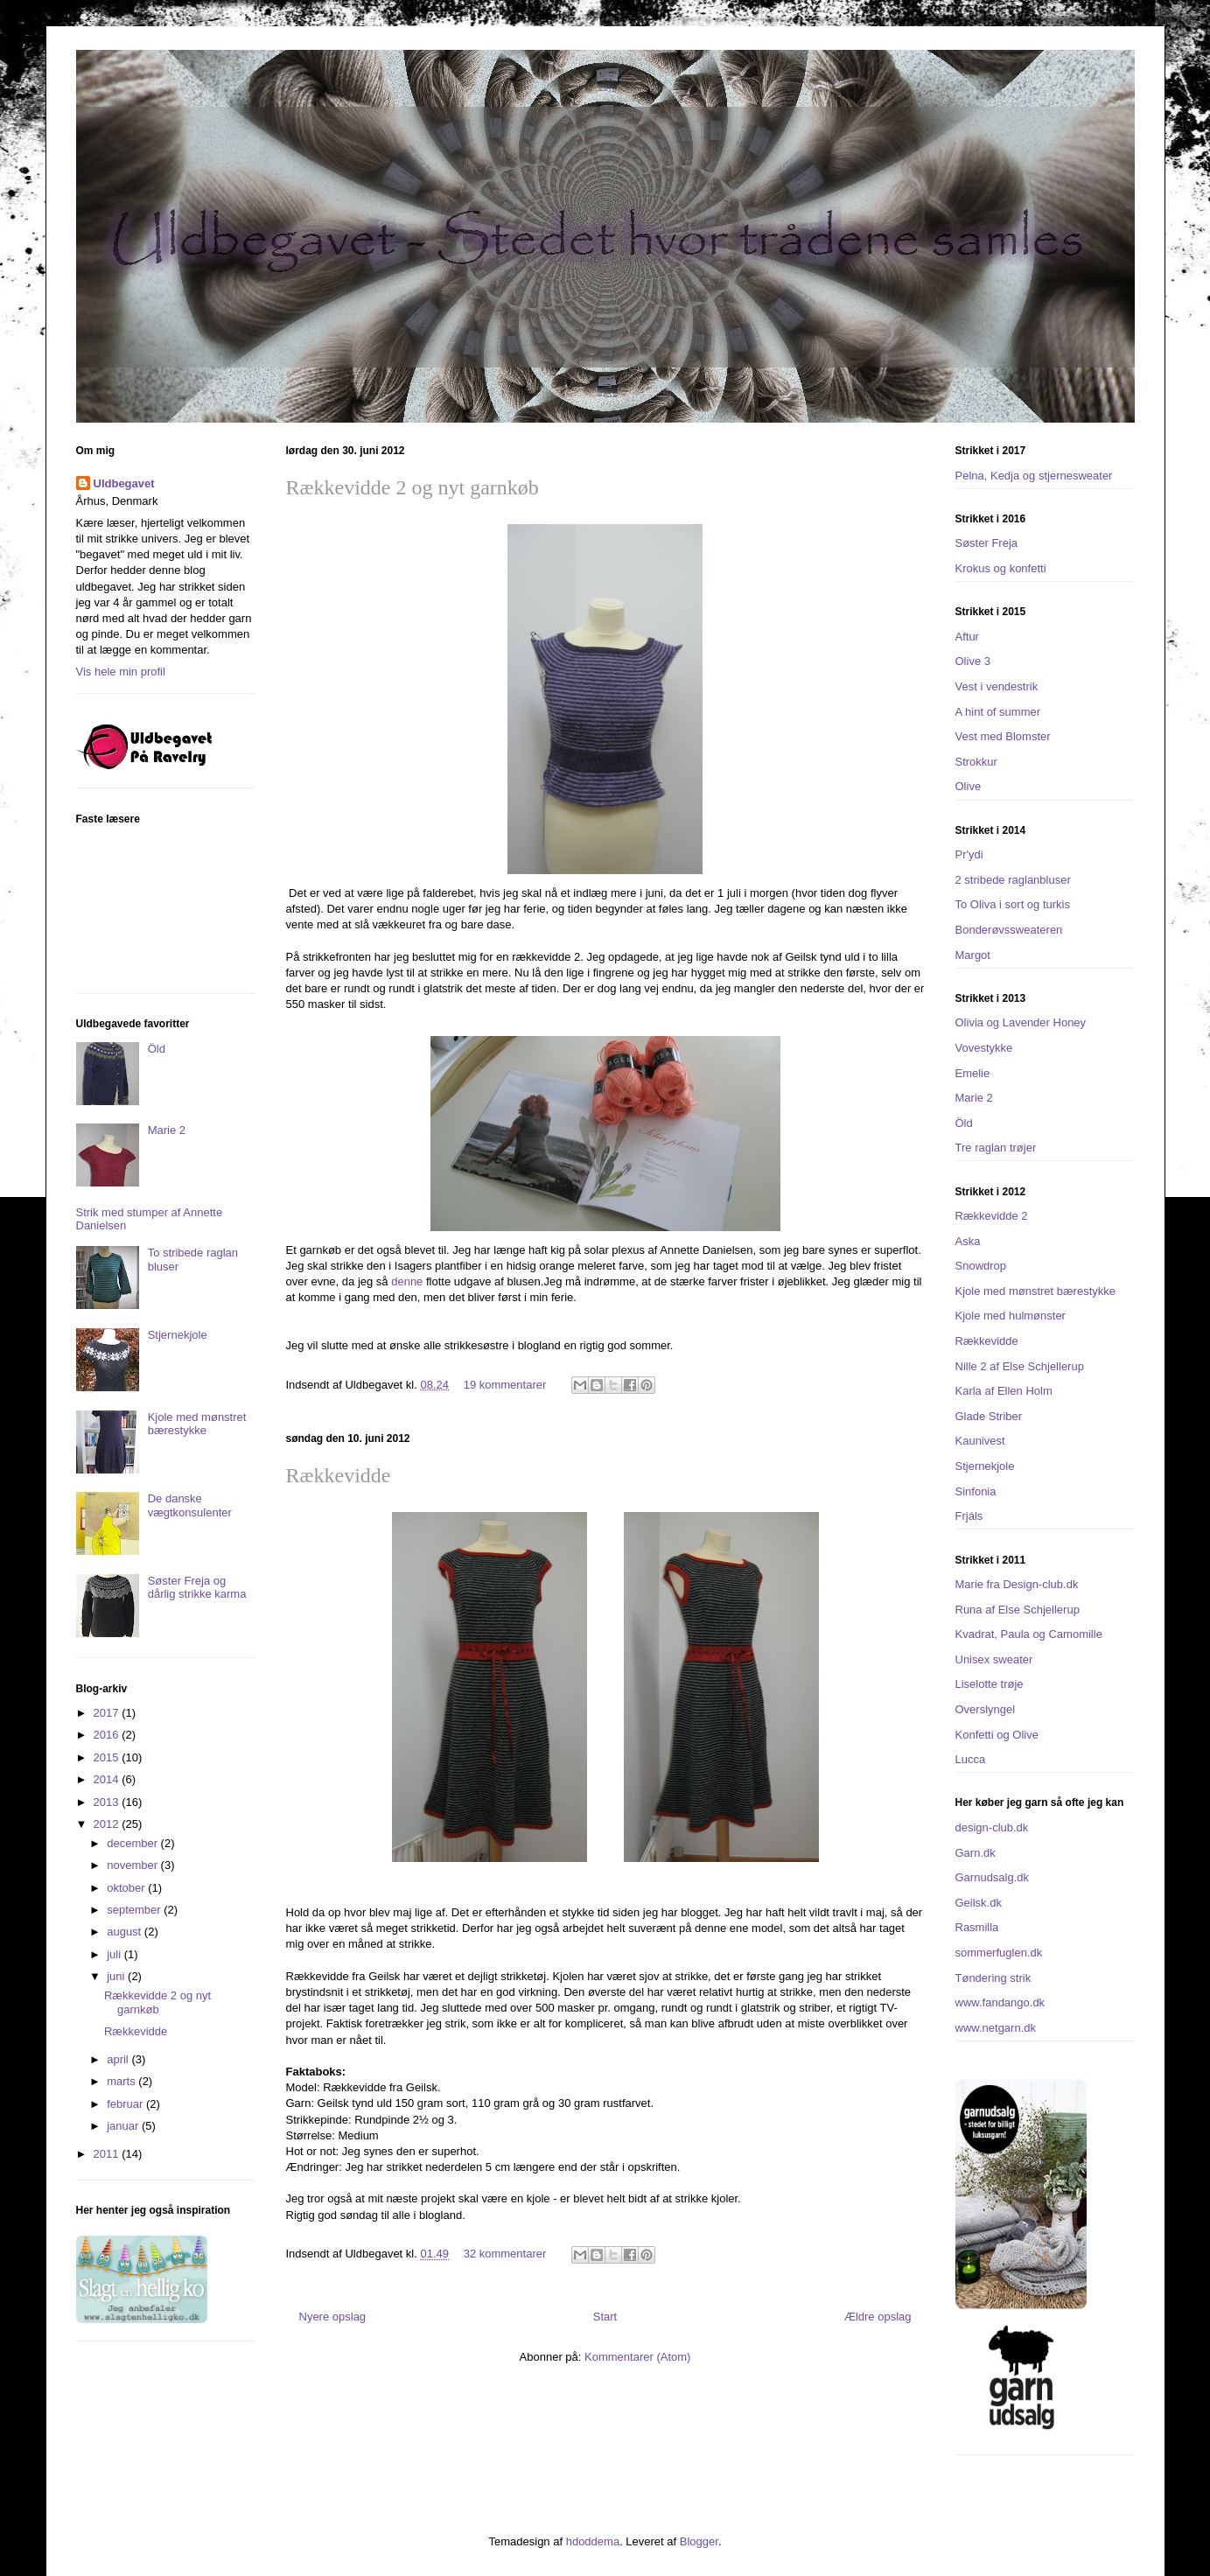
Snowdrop (981, 1265)
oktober (127, 1887)
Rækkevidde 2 (991, 1215)
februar (126, 2103)
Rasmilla (977, 1927)
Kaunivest (980, 1440)
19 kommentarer (505, 1384)
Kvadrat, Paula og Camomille (1028, 1634)
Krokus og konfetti (1000, 568)
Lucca (970, 1759)
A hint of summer (998, 711)
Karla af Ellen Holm (1004, 1390)
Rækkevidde (338, 1475)
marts (122, 2081)
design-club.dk (992, 1827)
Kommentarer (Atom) (637, 2356)
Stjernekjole (177, 1334)
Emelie (972, 1073)
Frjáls (969, 1515)
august (125, 1931)
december (133, 1843)
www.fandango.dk (1000, 2002)
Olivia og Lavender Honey (1021, 1022)
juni (117, 1976)
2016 (108, 1734)
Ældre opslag (878, 2316)
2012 (108, 1823)
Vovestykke (984, 1047)
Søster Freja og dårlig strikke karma (197, 1587)
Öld (156, 1048)
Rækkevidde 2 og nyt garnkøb (412, 487)
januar (124, 2125)
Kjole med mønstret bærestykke (197, 1424)
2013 (108, 1802)
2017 (108, 1712)
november (133, 1865)
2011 (108, 2153)
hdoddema (592, 2541)
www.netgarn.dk (996, 2027)
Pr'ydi (969, 854)
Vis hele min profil (120, 671)
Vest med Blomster (1003, 736)
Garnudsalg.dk (992, 1877)
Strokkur (976, 761)
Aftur (967, 636)
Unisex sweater (994, 1659)
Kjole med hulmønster (1010, 1315)
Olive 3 (972, 661)
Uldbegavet (124, 483)
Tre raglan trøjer (996, 1147)
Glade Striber (989, 1416)
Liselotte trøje (989, 1683)
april (119, 2059)
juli (115, 1954)
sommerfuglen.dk (999, 1952)
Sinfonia (976, 1491)
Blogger (699, 2541)
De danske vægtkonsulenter (190, 1505)
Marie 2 (166, 1130)
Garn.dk (975, 1852)
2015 (108, 1757)
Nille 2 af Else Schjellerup (1019, 1366)
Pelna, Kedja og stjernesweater (1034, 475)
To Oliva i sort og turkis (1013, 904)
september (135, 1909)
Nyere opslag (333, 2316)
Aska (968, 1241)
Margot (972, 955)
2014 (108, 1779)
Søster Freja (986, 543)
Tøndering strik (993, 1977)
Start (605, 2316)
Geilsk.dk (978, 1902)
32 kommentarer (505, 2253)
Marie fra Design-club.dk (1017, 1584)
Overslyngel (985, 1709)
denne (407, 1281)
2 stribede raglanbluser (1013, 879)
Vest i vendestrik (997, 686)
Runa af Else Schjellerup (1017, 1609)
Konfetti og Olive (997, 1734)
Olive (968, 786)
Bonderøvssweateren (1009, 929)
